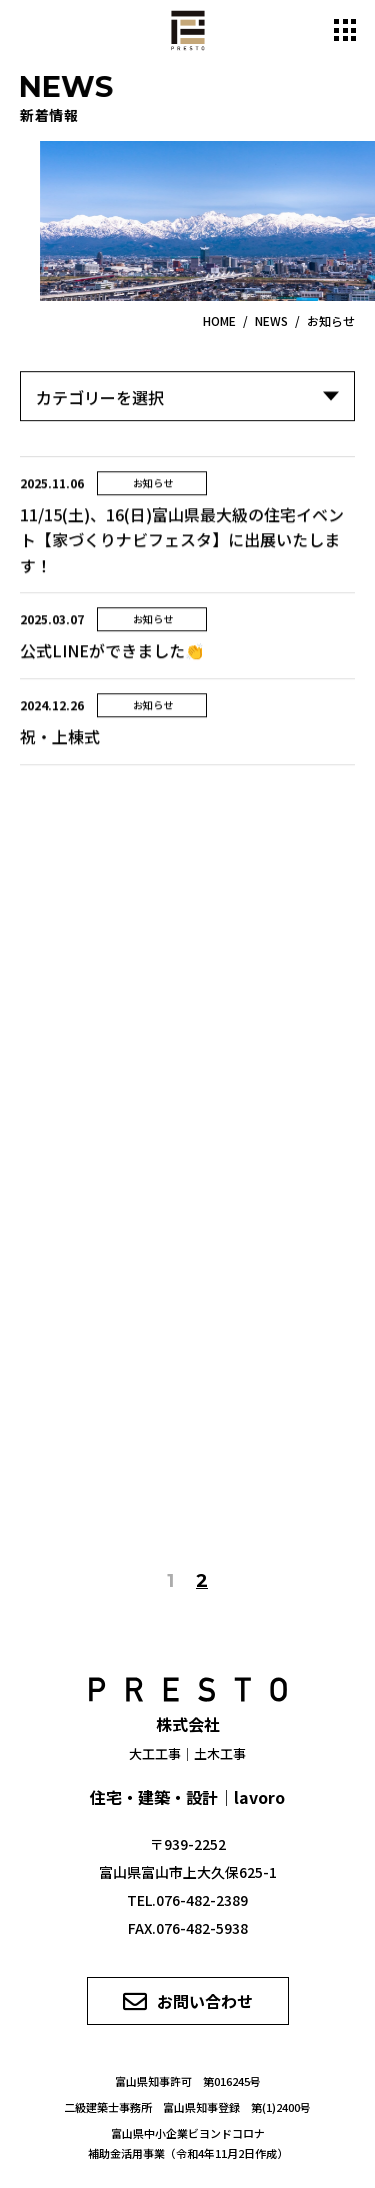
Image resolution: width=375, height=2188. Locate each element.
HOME (219, 320)
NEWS (271, 320)
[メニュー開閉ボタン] (345, 30)
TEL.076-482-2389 (187, 1900)
